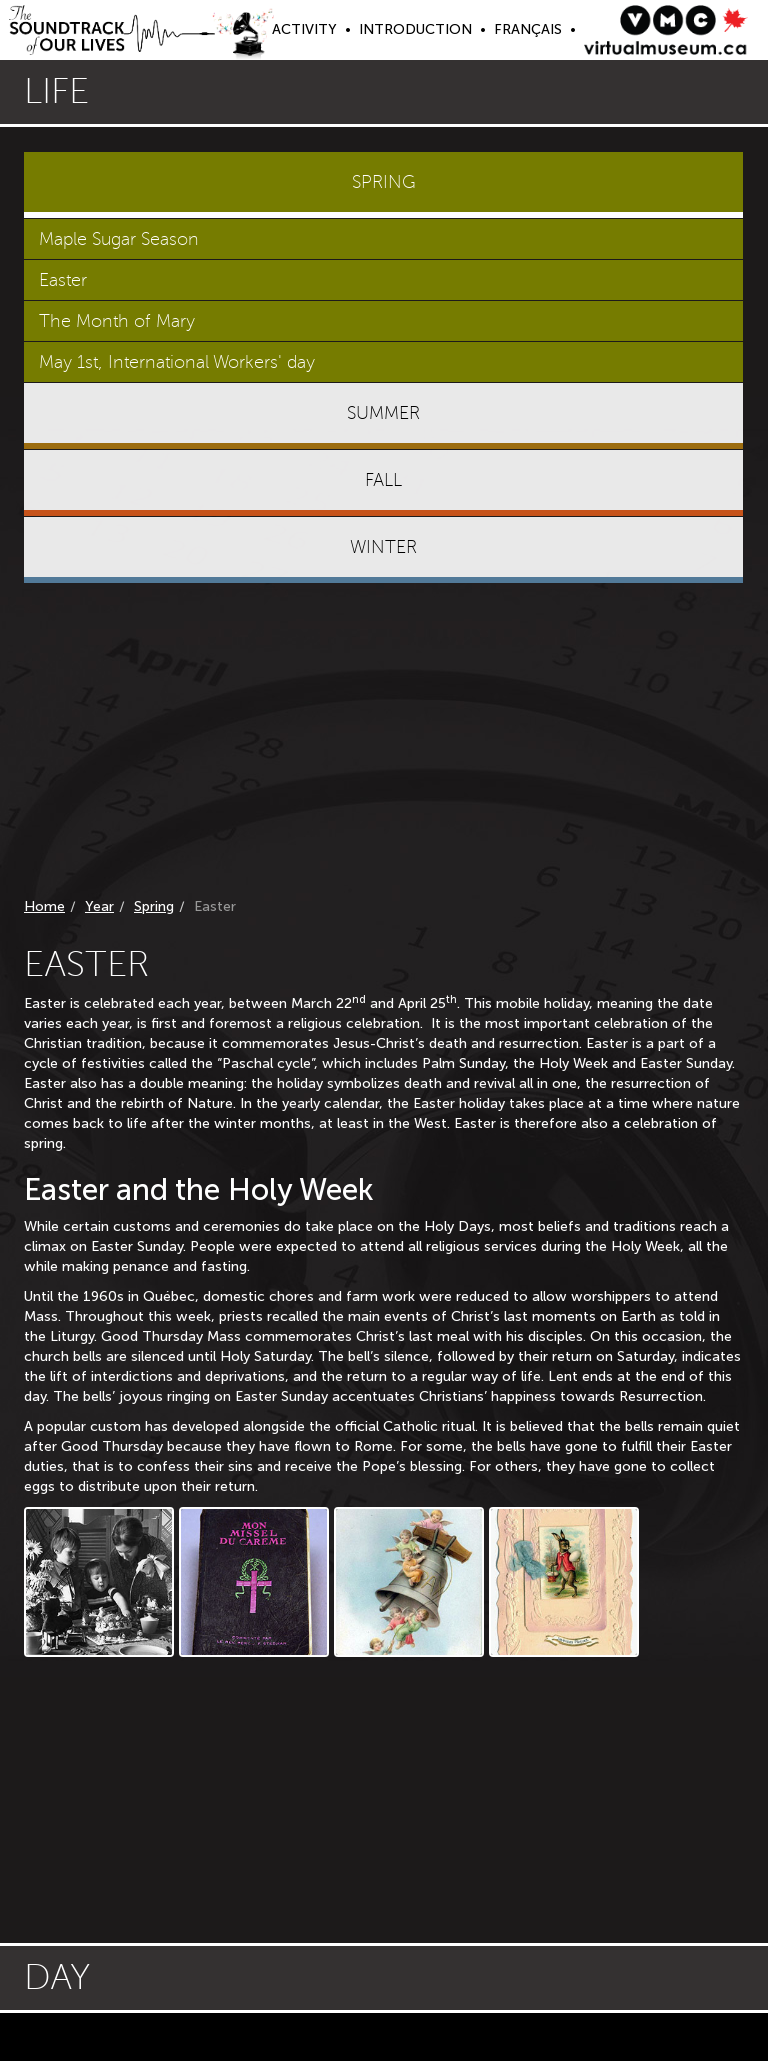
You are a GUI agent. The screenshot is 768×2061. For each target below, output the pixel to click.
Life (56, 91)
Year (99, 906)
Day (57, 1977)
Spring (154, 906)
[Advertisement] (384, 744)
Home (44, 906)
